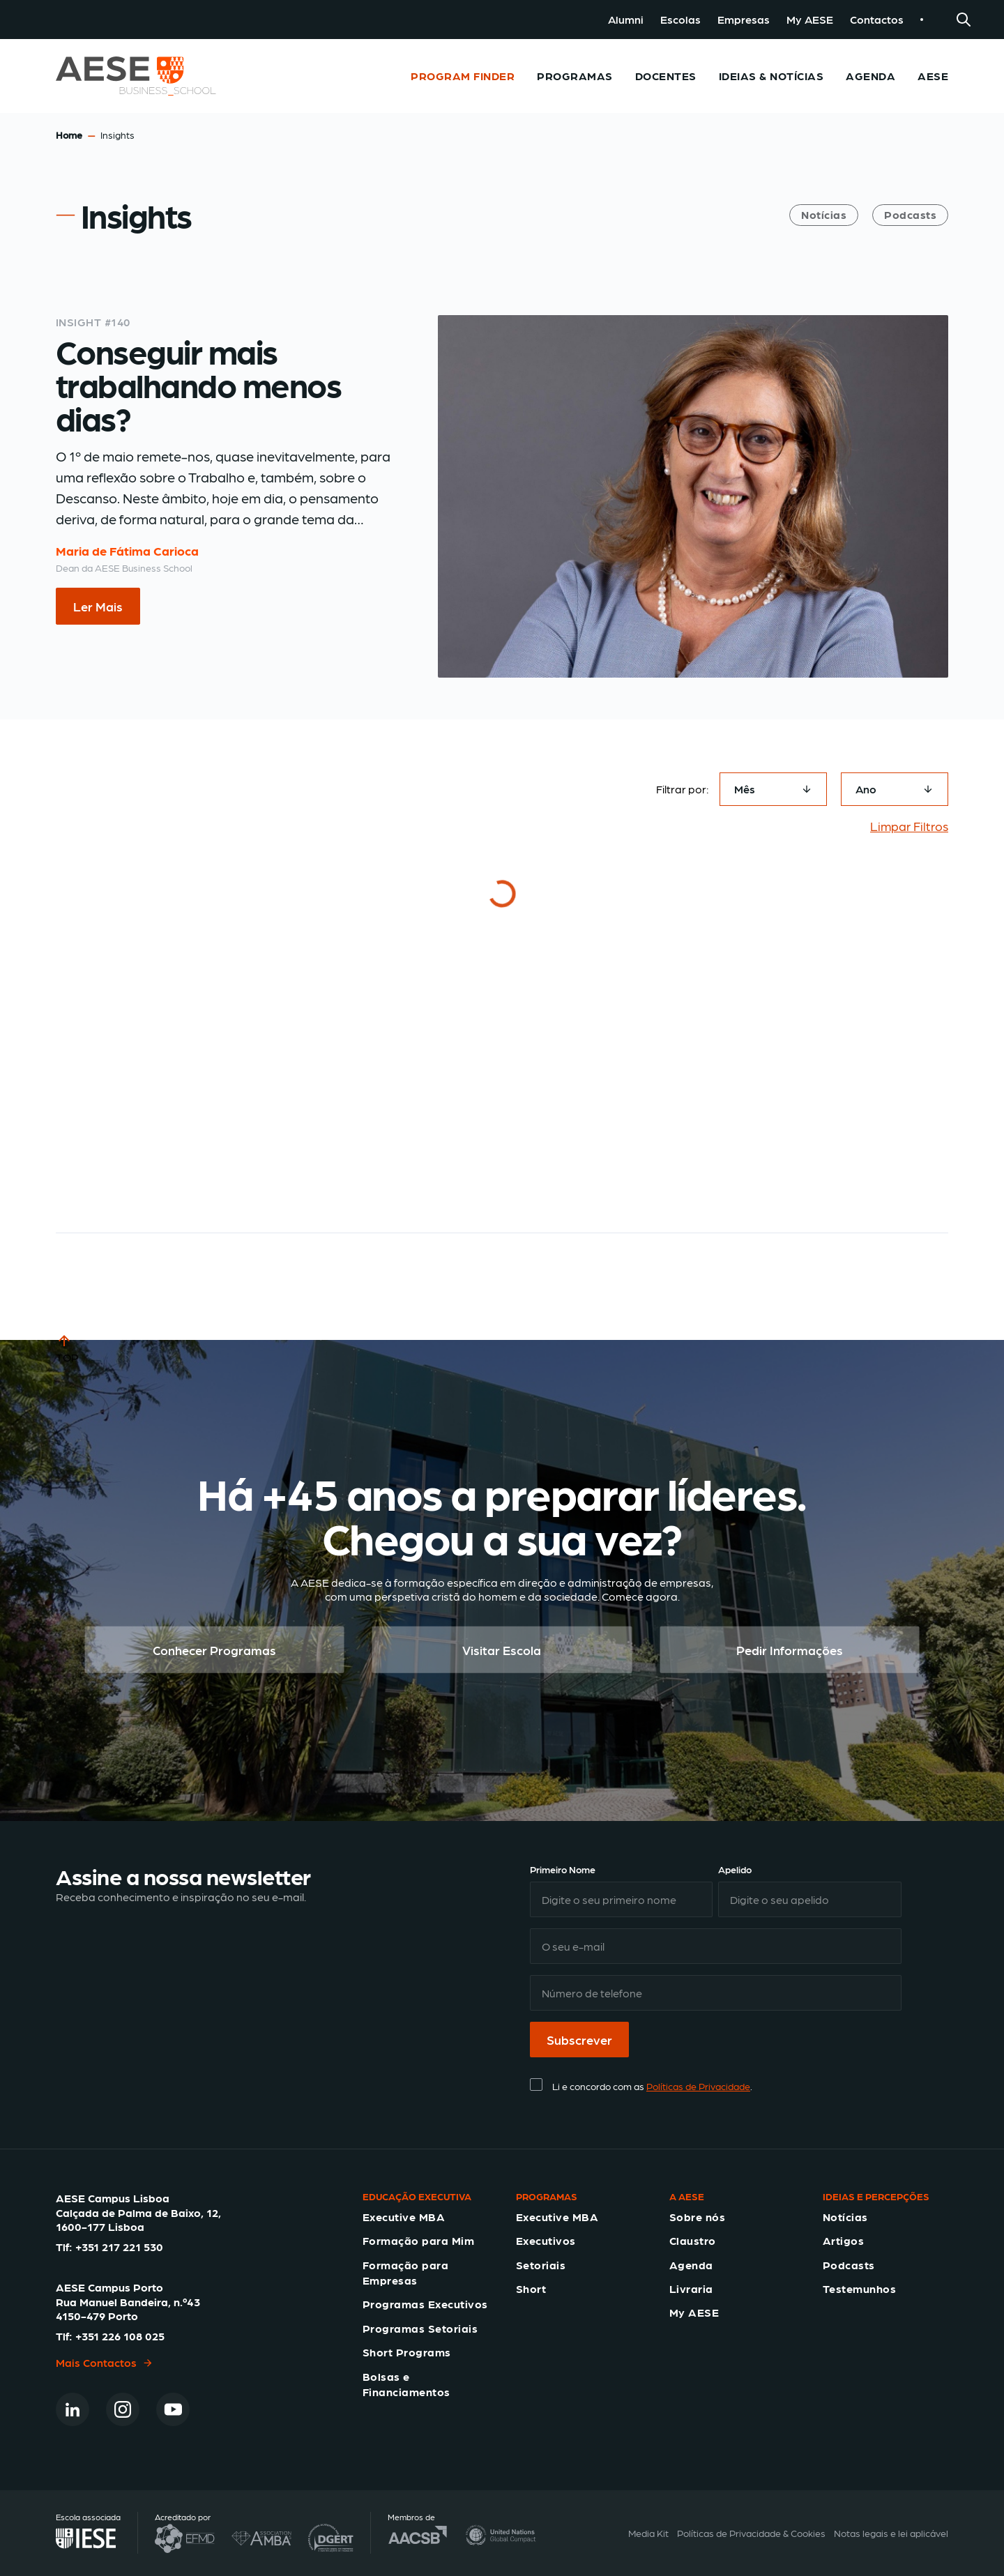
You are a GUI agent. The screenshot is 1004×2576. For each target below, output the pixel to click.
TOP (67, 1348)
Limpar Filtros (909, 825)
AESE (933, 75)
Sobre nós (697, 2216)
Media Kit (648, 2532)
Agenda (870, 75)
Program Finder (463, 75)
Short (531, 2288)
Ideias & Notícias (771, 75)
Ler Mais (98, 606)
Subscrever (579, 2039)
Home (69, 134)
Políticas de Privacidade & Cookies (751, 2532)
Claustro (692, 2240)
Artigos (843, 2240)
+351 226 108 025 (120, 2335)
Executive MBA (404, 2216)
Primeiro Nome (562, 1869)
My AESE (809, 19)
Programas (574, 75)
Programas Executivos (425, 2303)
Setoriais (540, 2264)
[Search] (964, 19)
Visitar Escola (501, 1650)
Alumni (626, 19)
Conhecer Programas (214, 1650)
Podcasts (910, 214)
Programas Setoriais (420, 2328)
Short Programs (407, 2351)
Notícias (823, 214)
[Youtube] (173, 2409)
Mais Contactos (104, 2362)
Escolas (680, 19)
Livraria (691, 2288)
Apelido (735, 1869)
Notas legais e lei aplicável (891, 2532)
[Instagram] (122, 2409)
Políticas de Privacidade (698, 2085)
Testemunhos (859, 2288)
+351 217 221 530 (119, 2246)
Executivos (546, 2240)
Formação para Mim (418, 2240)
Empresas (743, 19)
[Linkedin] (72, 2409)
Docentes (666, 75)
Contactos (877, 19)
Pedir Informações (789, 1650)
